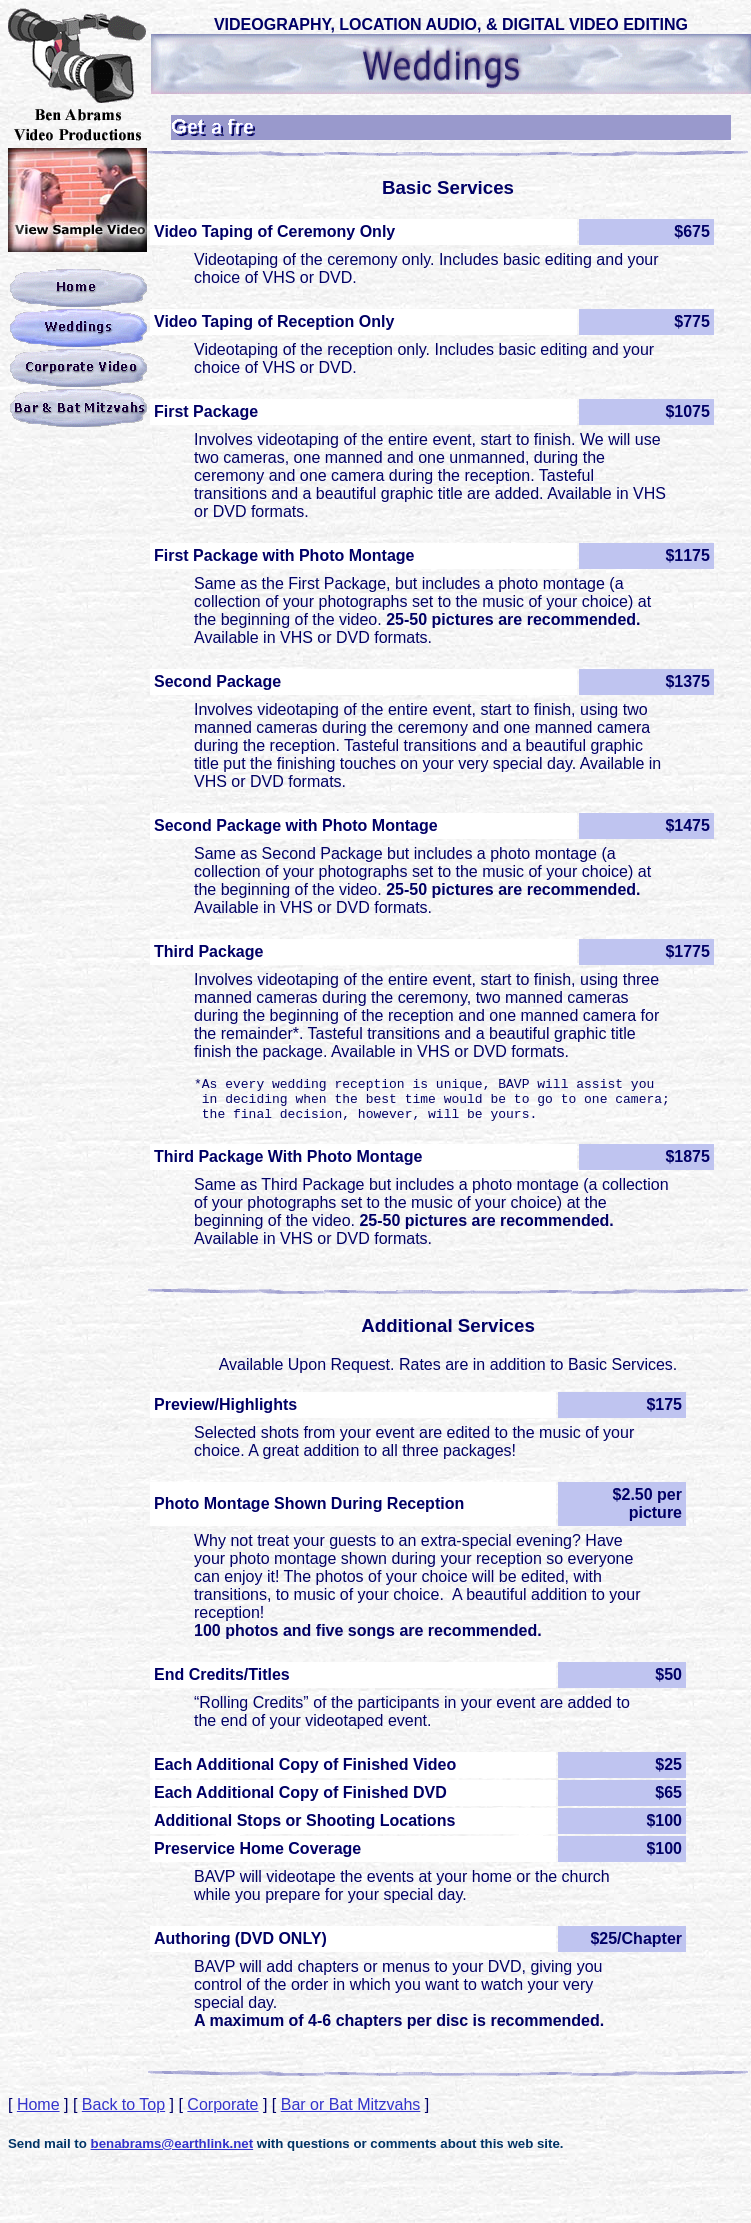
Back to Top (123, 2113)
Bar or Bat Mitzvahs (351, 2113)
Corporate (222, 2113)
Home (38, 2113)
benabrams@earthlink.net (172, 2152)
